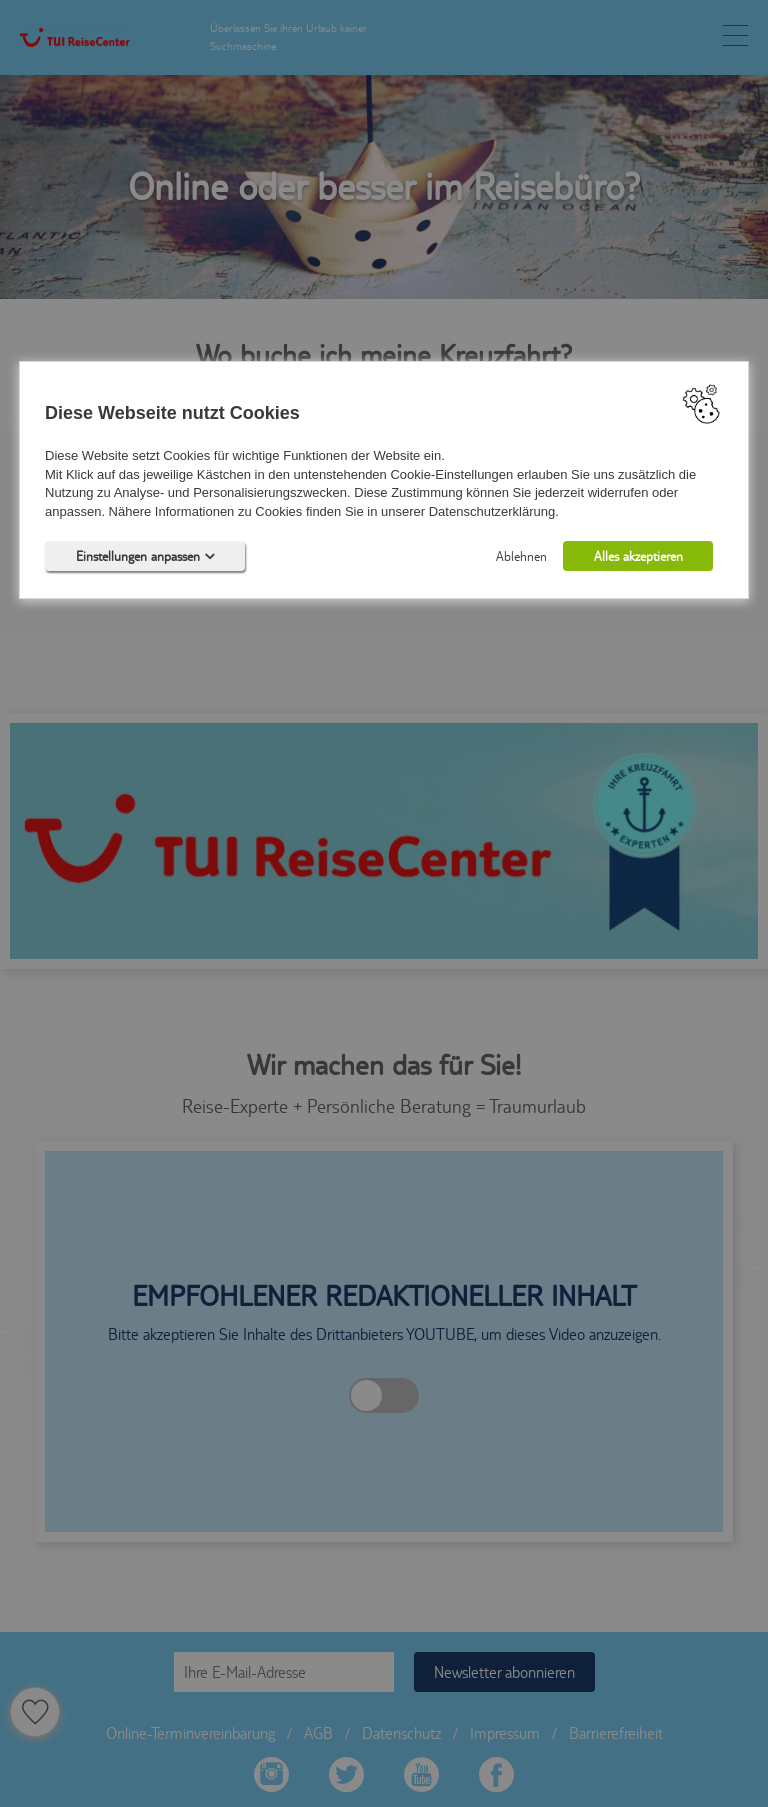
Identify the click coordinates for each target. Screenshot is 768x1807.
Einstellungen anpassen (145, 557)
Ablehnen (521, 557)
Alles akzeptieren (638, 557)
